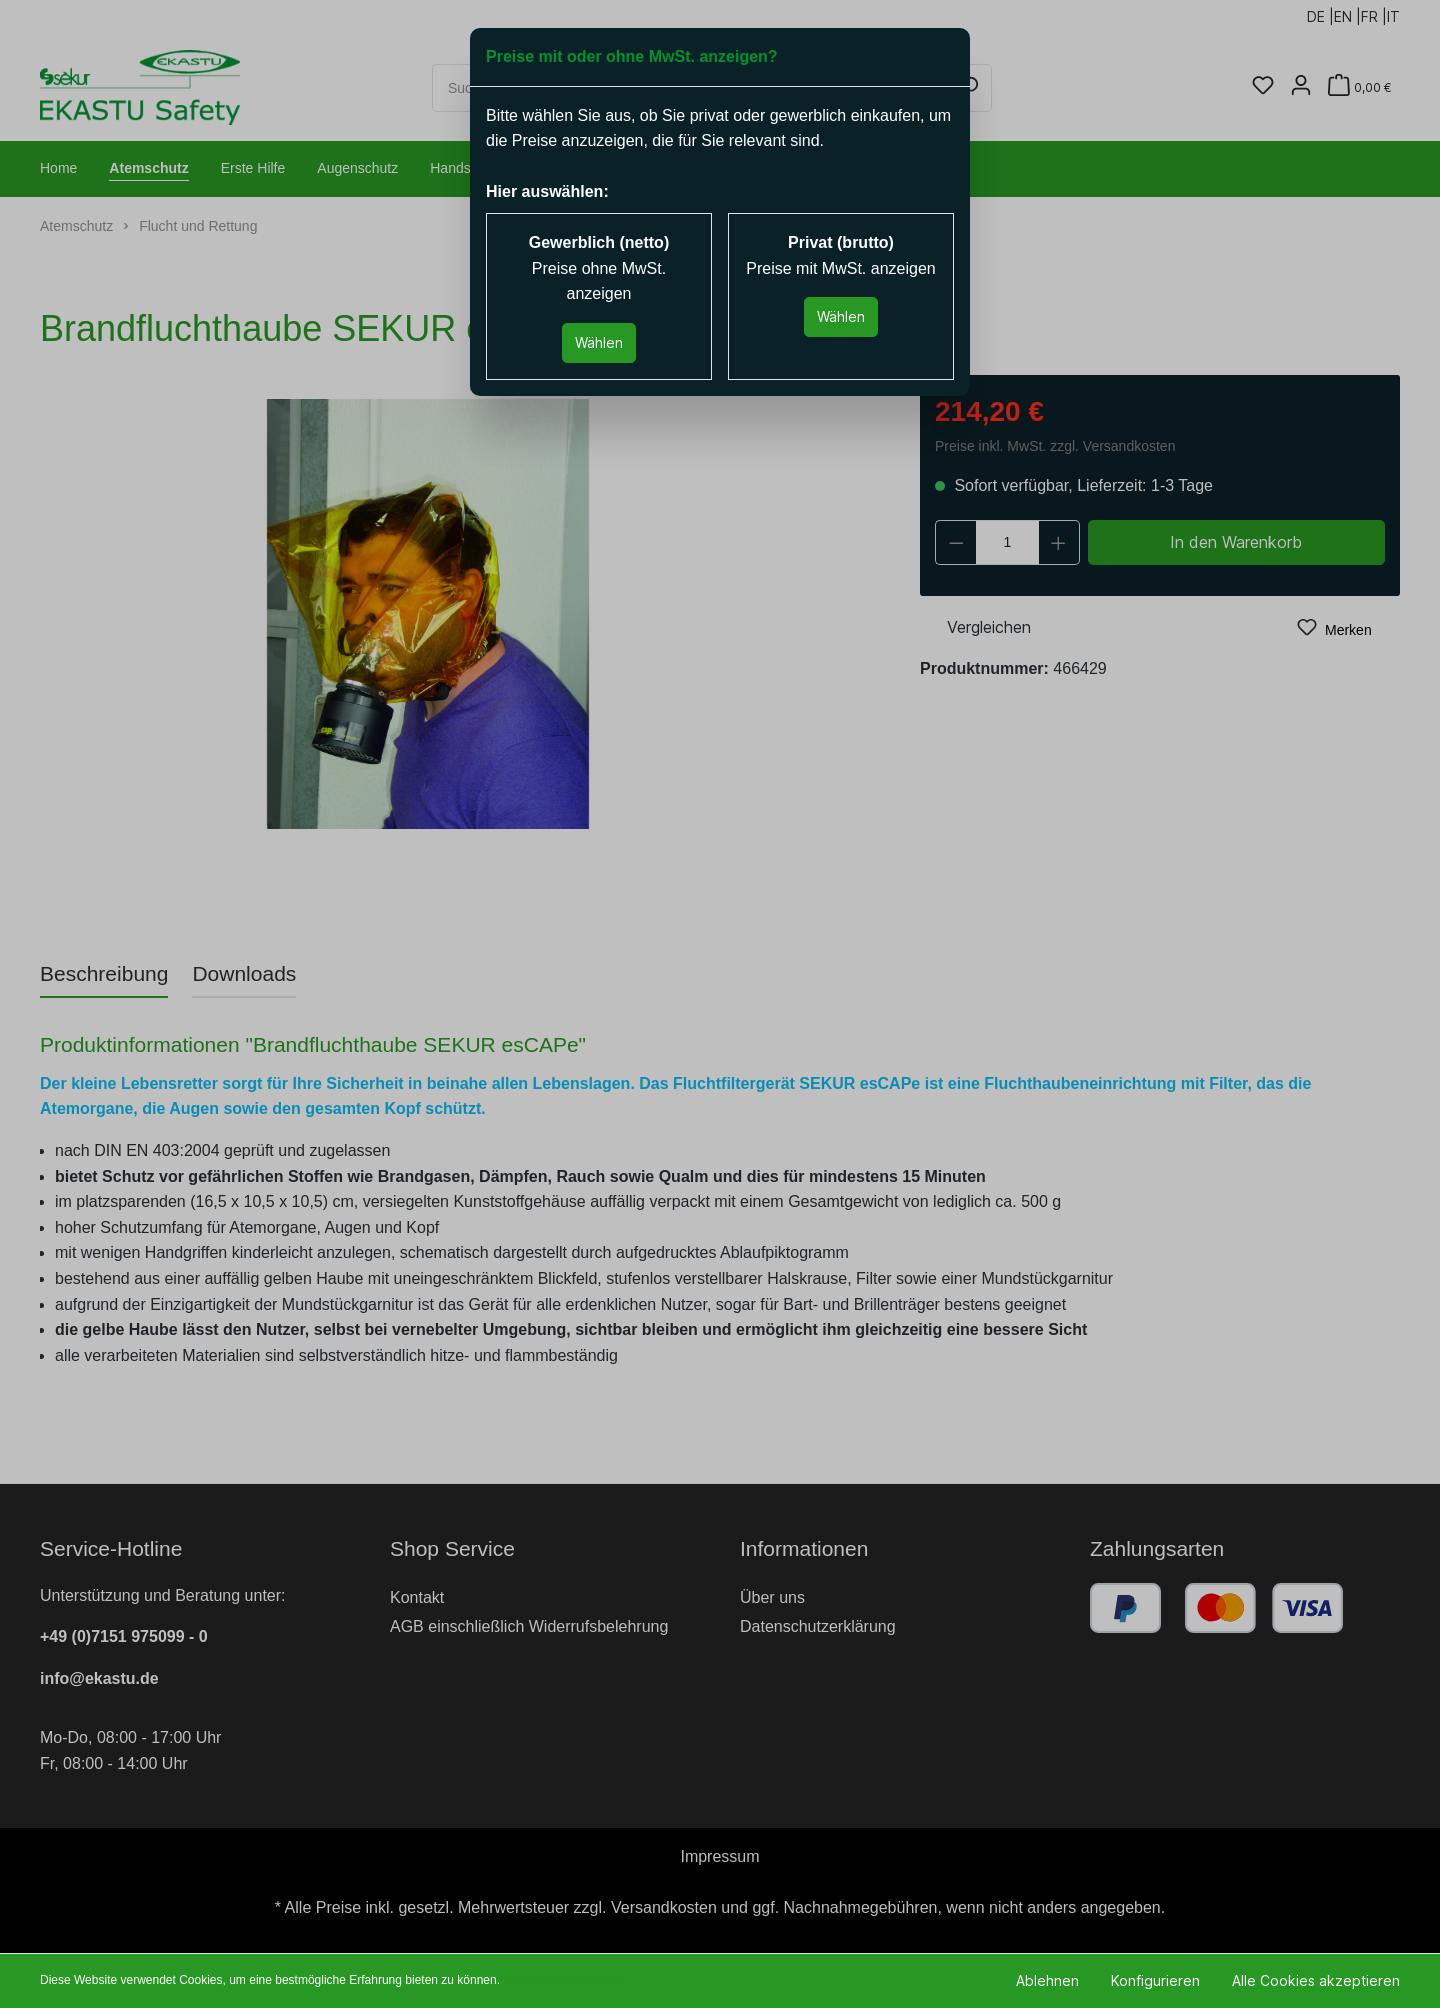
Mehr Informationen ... (561, 1980)
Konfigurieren (1155, 1980)
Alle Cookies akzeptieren (1316, 1980)
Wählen (599, 342)
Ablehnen (1047, 1980)
